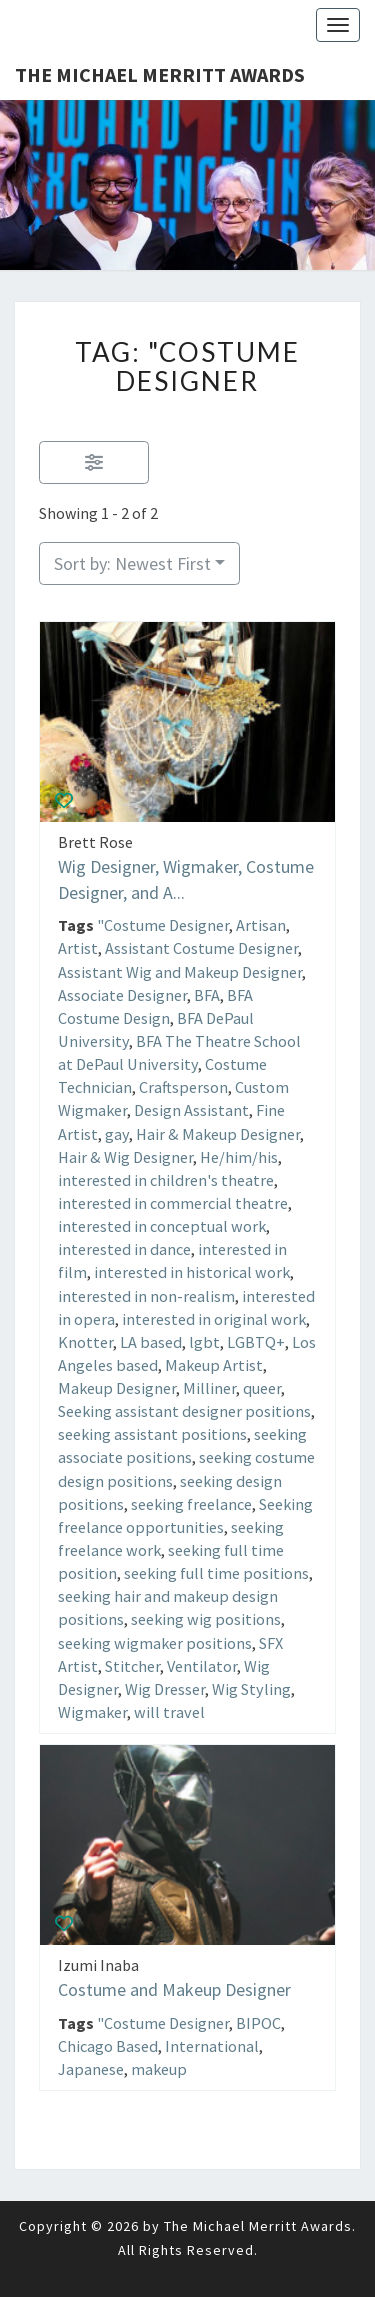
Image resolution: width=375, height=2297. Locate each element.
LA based (151, 1341)
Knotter (85, 1341)
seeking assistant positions (152, 1434)
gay (117, 1133)
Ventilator (202, 1665)
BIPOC (258, 2022)
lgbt (204, 1341)
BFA (207, 994)
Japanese (91, 2069)
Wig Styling (251, 1688)
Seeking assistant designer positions (184, 1411)
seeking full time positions (216, 1573)
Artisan (261, 925)
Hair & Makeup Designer (218, 1133)
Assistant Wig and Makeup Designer (180, 971)
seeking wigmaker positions (155, 1642)
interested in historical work (192, 1272)
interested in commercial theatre (173, 1203)
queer (262, 1388)
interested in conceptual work (162, 1226)
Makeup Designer (117, 1388)
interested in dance (124, 1249)
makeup (159, 2069)
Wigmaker (92, 1712)
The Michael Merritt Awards (160, 74)
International (212, 2045)
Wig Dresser (165, 1688)
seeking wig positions (206, 1619)
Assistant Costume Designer (201, 948)
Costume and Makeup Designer (174, 1989)
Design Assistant (191, 1110)
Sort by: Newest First (132, 563)
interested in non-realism (146, 1295)
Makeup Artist (214, 1365)
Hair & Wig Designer (125, 1156)
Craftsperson (183, 1087)
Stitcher (132, 1665)
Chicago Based (108, 2045)
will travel (169, 1712)
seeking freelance (191, 1503)
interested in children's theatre (166, 1179)
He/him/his (239, 1156)
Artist (78, 948)
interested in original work (214, 1318)
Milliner (209, 1388)
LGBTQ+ (256, 1341)
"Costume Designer (163, 925)
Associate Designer (122, 994)
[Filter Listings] (94, 462)
